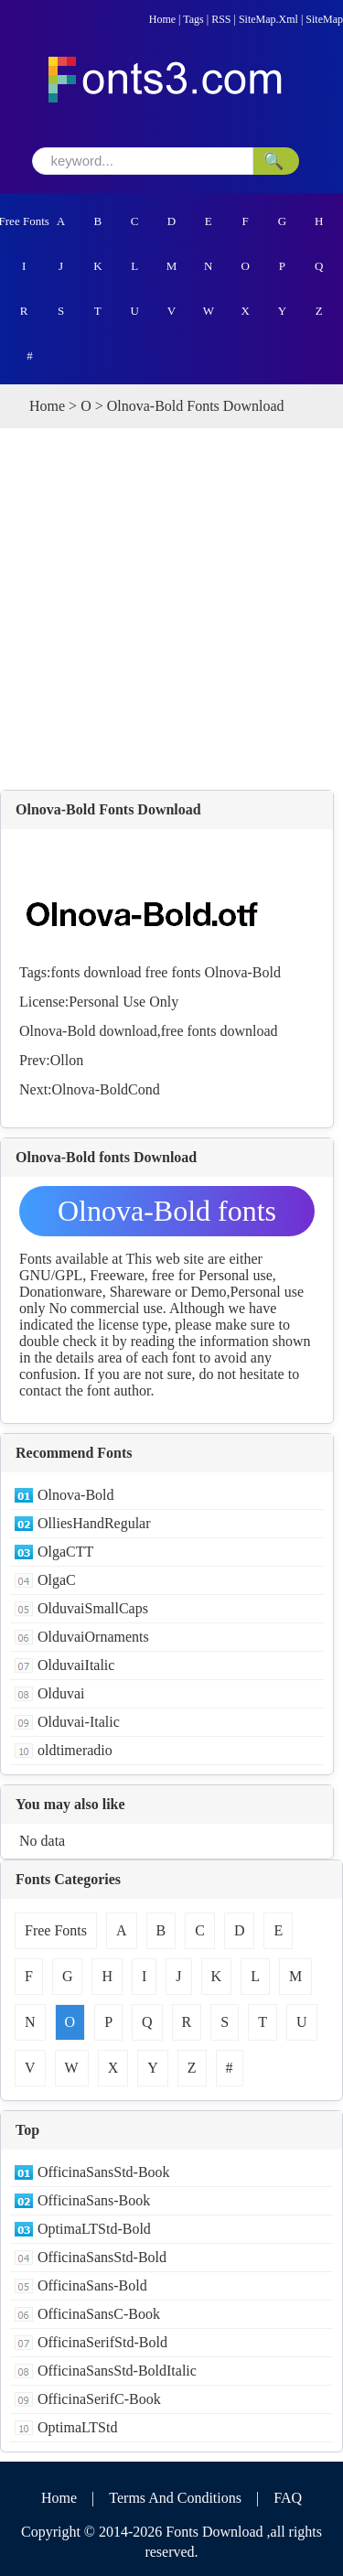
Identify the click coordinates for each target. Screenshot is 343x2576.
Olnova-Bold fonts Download (167, 1215)
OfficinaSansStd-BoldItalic (117, 2370)
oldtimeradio (75, 1750)
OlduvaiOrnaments (93, 1636)
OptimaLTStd (77, 2427)
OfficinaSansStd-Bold (102, 2257)
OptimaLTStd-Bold (94, 2228)
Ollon (66, 1060)
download (112, 972)
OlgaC (57, 1580)
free (156, 972)
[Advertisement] (171, 609)
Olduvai (61, 1693)
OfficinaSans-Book (94, 2200)
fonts (65, 972)
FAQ (287, 2498)
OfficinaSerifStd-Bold (102, 2342)
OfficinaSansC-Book (99, 2314)
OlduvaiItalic (76, 1665)
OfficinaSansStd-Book (104, 2172)
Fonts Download (214, 2531)
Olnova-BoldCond (106, 1089)
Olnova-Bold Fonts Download (108, 809)
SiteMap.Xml (268, 19)
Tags (193, 19)
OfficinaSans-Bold (92, 2285)
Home (162, 19)
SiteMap (324, 19)
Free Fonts (24, 221)
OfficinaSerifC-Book (99, 2399)
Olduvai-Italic (79, 1722)
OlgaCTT (65, 1551)
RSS (220, 19)
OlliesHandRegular (94, 1523)
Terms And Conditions (175, 2498)
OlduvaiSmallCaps (93, 1608)
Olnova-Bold (242, 972)
